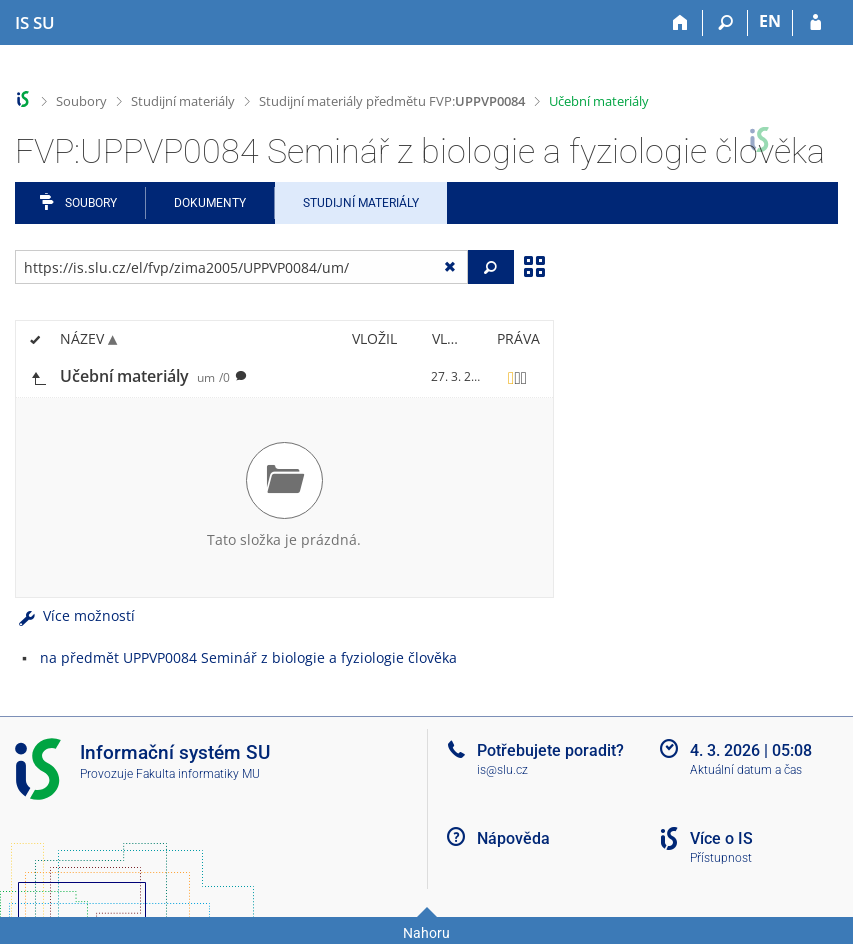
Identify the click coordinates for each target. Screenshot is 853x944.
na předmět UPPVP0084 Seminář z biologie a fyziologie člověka (248, 657)
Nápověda (513, 838)
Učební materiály (599, 101)
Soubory (81, 101)
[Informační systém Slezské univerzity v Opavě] (35, 23)
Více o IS (721, 838)
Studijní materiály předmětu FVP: (392, 101)
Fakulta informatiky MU (198, 774)
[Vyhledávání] (725, 23)
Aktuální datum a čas (746, 770)
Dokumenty (210, 203)
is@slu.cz (502, 770)
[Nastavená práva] (518, 377)
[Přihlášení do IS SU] (815, 23)
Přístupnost (721, 858)
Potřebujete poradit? (550, 750)
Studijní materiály (183, 101)
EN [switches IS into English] (770, 21)
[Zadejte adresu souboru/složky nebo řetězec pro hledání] (241, 267)
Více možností (75, 615)
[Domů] (680, 23)
